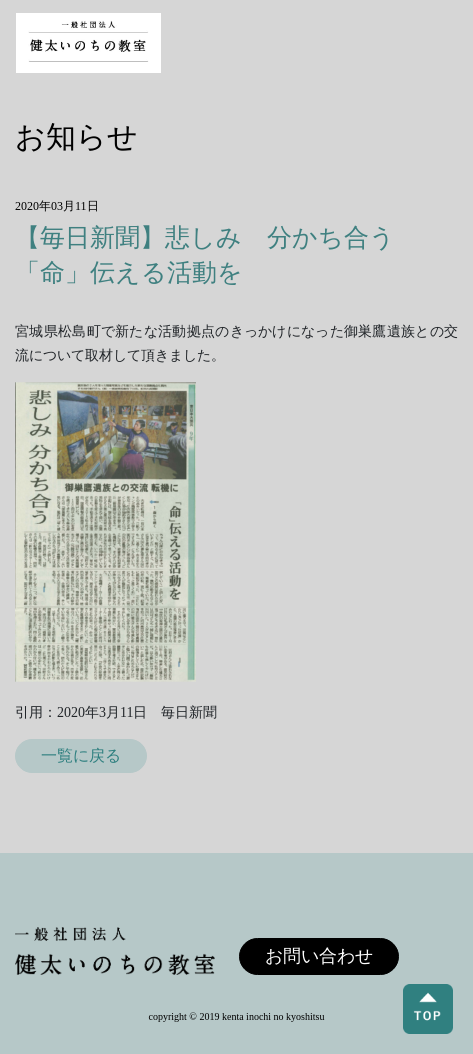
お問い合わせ (319, 956)
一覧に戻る (81, 755)
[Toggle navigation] (439, 43)
